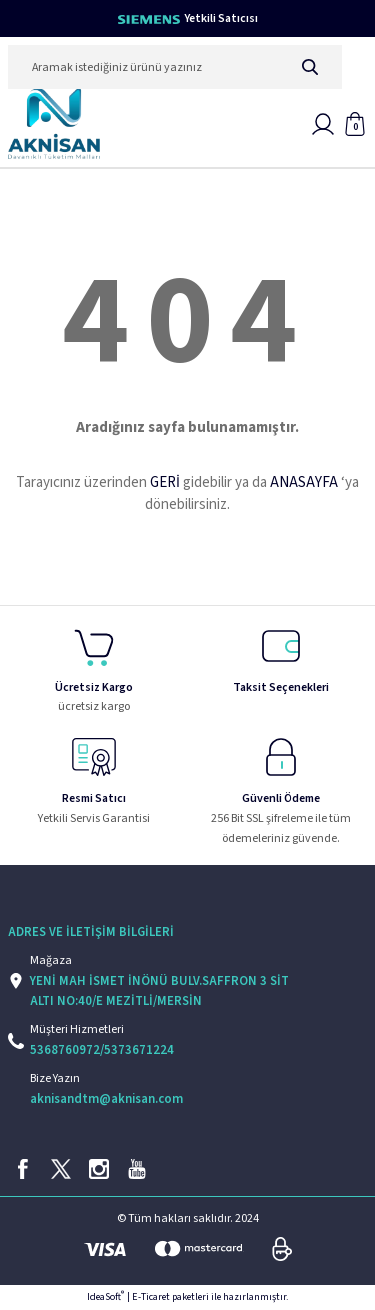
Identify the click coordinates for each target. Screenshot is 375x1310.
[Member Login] (323, 124)
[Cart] (355, 124)
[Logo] (54, 124)
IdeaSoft (105, 1297)
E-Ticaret (151, 1297)
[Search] (175, 67)
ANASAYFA (304, 482)
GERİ (165, 482)
